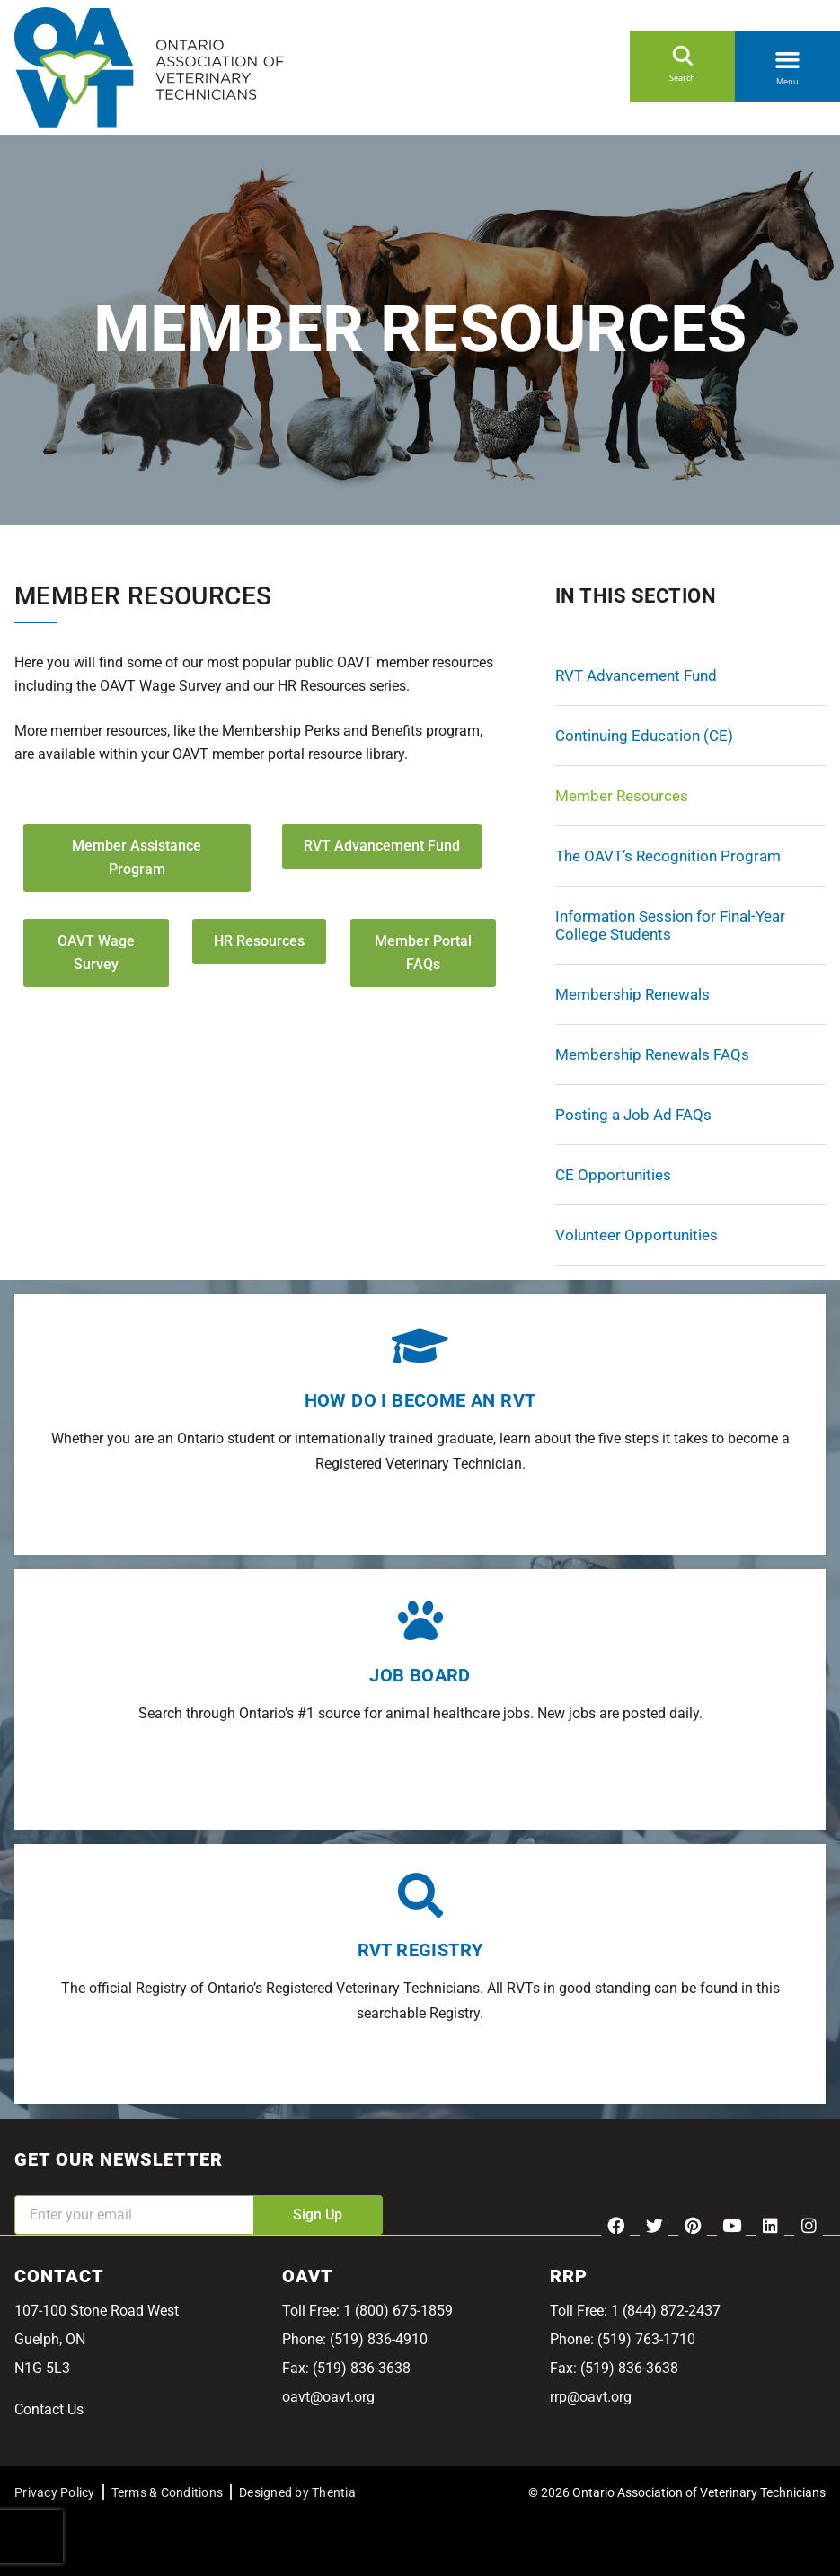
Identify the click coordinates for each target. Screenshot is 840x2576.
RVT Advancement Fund (636, 675)
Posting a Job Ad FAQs (633, 1115)
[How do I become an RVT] (420, 1345)
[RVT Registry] (420, 1895)
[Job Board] (420, 1620)
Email (32, 2183)
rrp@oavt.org (591, 2396)
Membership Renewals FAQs (652, 1054)
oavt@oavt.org (328, 2396)
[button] (787, 56)
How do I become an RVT (420, 1400)
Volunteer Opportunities (636, 1235)
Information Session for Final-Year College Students (670, 925)
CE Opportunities (613, 1175)
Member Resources (621, 796)
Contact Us (49, 2409)
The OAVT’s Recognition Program (668, 856)
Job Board (420, 1675)
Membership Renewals (632, 994)
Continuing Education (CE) (644, 736)
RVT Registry (420, 1950)
